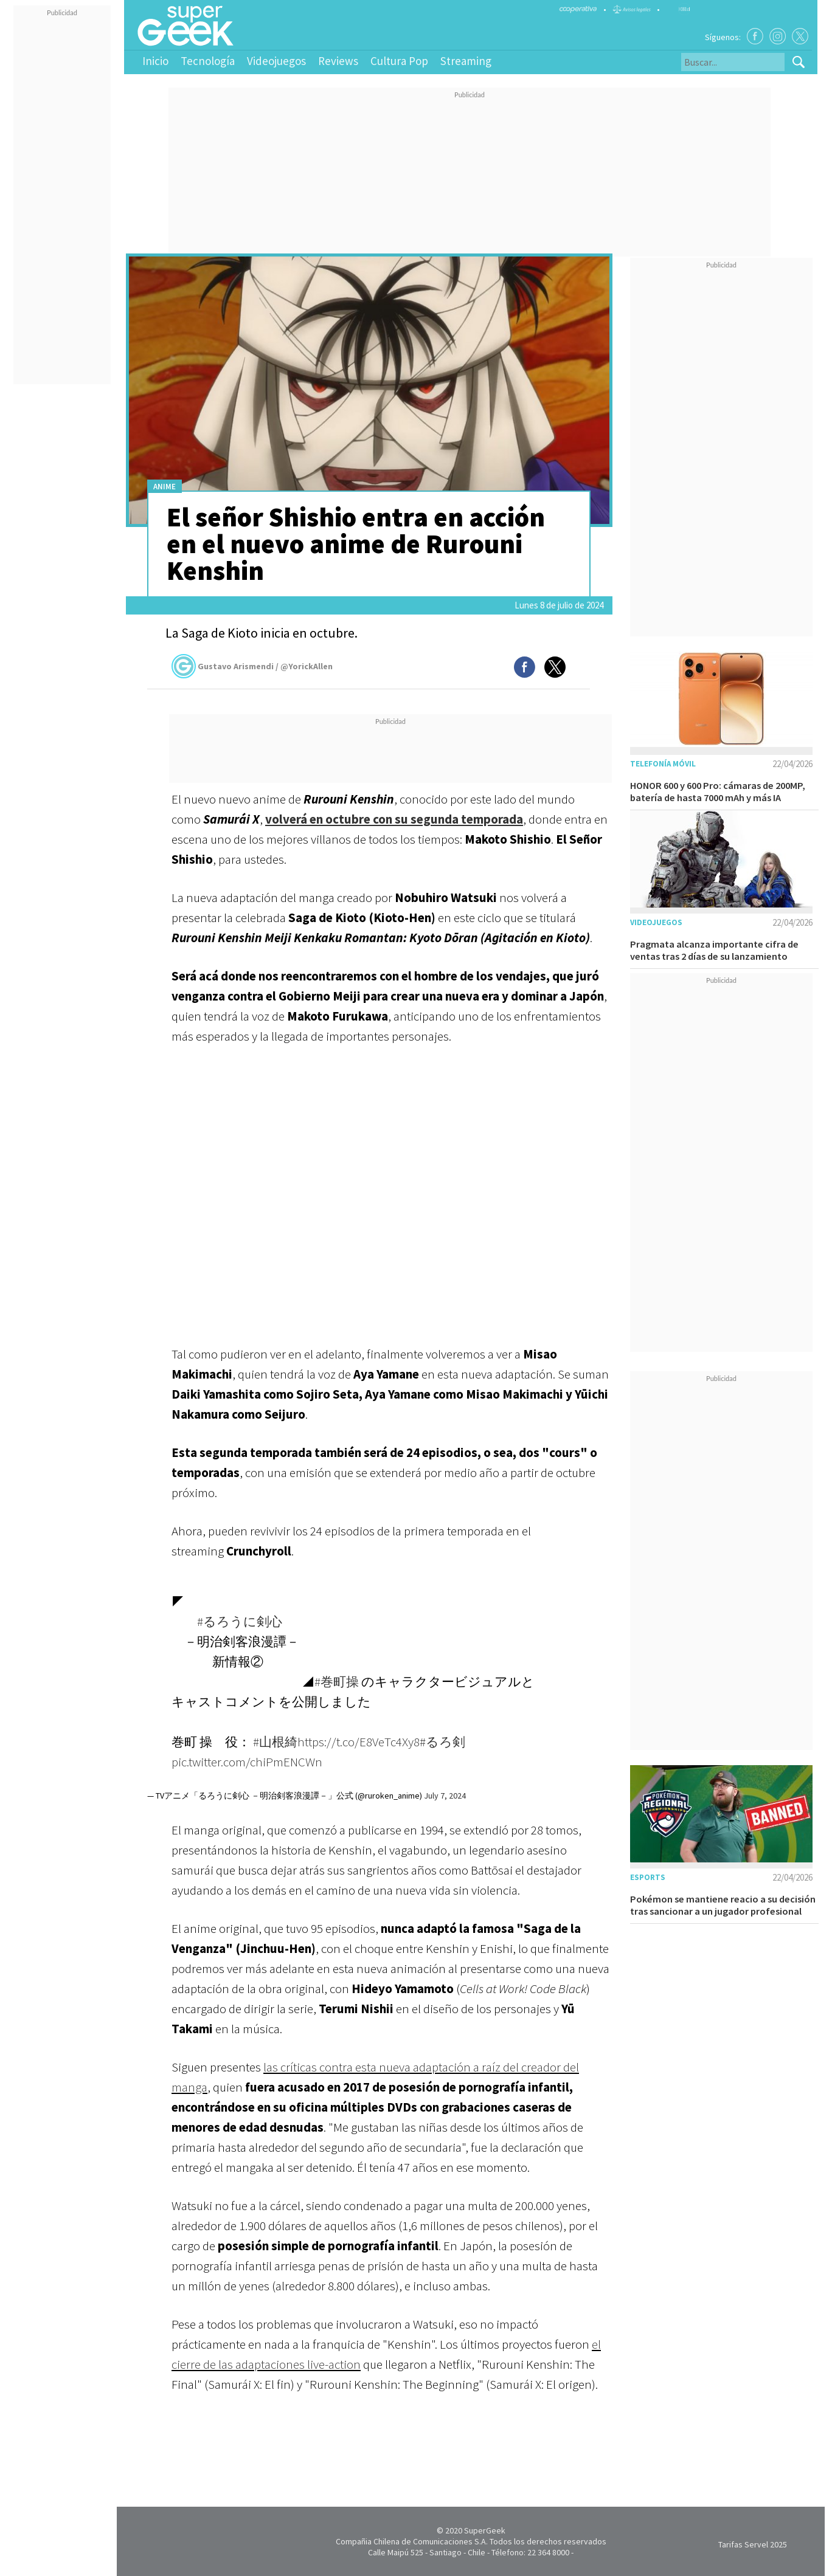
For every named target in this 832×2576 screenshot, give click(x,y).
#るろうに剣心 (239, 1621)
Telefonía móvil (663, 764)
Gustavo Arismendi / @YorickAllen (252, 666)
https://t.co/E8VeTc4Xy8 (358, 1742)
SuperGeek (484, 2530)
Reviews (338, 60)
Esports (647, 1877)
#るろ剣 (442, 1742)
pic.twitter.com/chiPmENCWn (247, 1762)
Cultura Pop (399, 60)
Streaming (465, 60)
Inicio (155, 60)
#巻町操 (336, 1681)
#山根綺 (275, 1742)
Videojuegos (276, 60)
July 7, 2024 (445, 1795)
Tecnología (208, 60)
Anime (164, 486)
